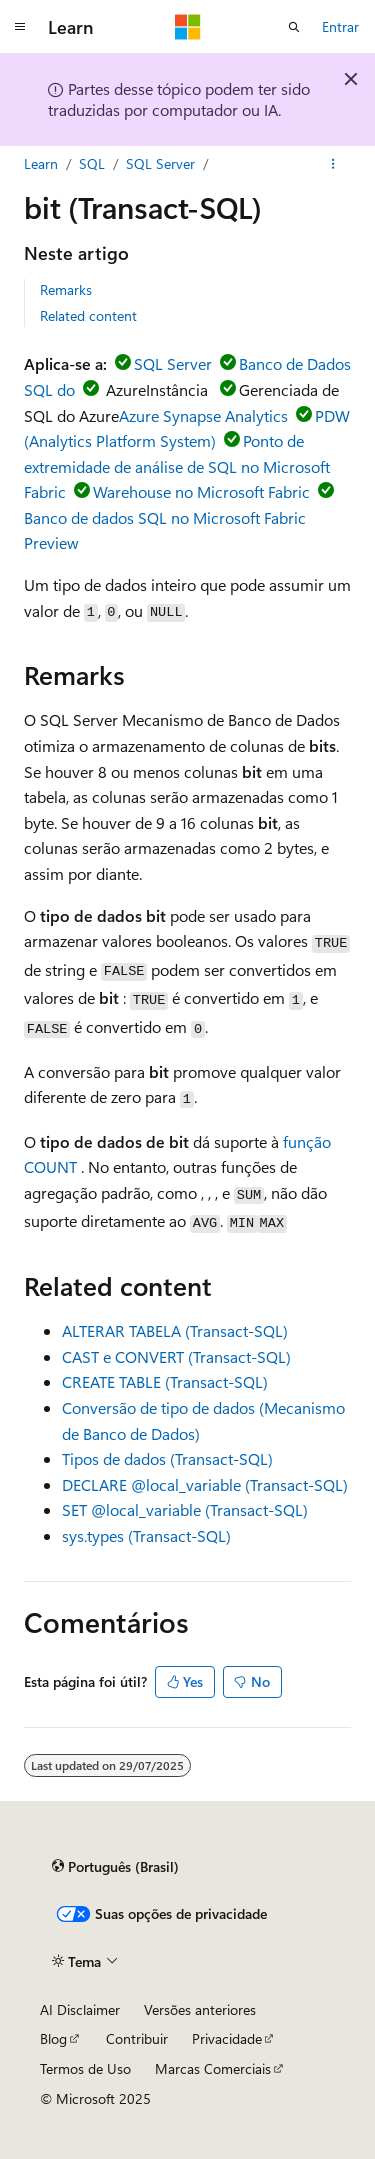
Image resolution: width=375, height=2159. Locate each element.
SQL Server (160, 163)
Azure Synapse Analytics (203, 415)
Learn (41, 163)
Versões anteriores (200, 2009)
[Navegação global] (20, 27)
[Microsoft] (188, 27)
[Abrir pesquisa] (294, 27)
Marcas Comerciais (213, 2068)
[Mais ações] (333, 164)
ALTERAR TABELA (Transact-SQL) (175, 1330)
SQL (92, 163)
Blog (53, 2038)
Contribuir (137, 2038)
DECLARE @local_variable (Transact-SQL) (205, 1484)
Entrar (340, 26)
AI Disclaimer (80, 2009)
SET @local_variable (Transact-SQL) (185, 1509)
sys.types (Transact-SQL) (146, 1535)
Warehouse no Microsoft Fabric (201, 491)
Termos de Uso (85, 2068)
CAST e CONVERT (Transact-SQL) (176, 1356)
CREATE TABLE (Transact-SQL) (165, 1381)
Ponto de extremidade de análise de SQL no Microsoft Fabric (177, 466)
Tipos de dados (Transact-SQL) (167, 1458)
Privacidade (227, 2038)
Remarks (66, 289)
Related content (88, 315)
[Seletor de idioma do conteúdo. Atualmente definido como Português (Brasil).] (115, 1866)
